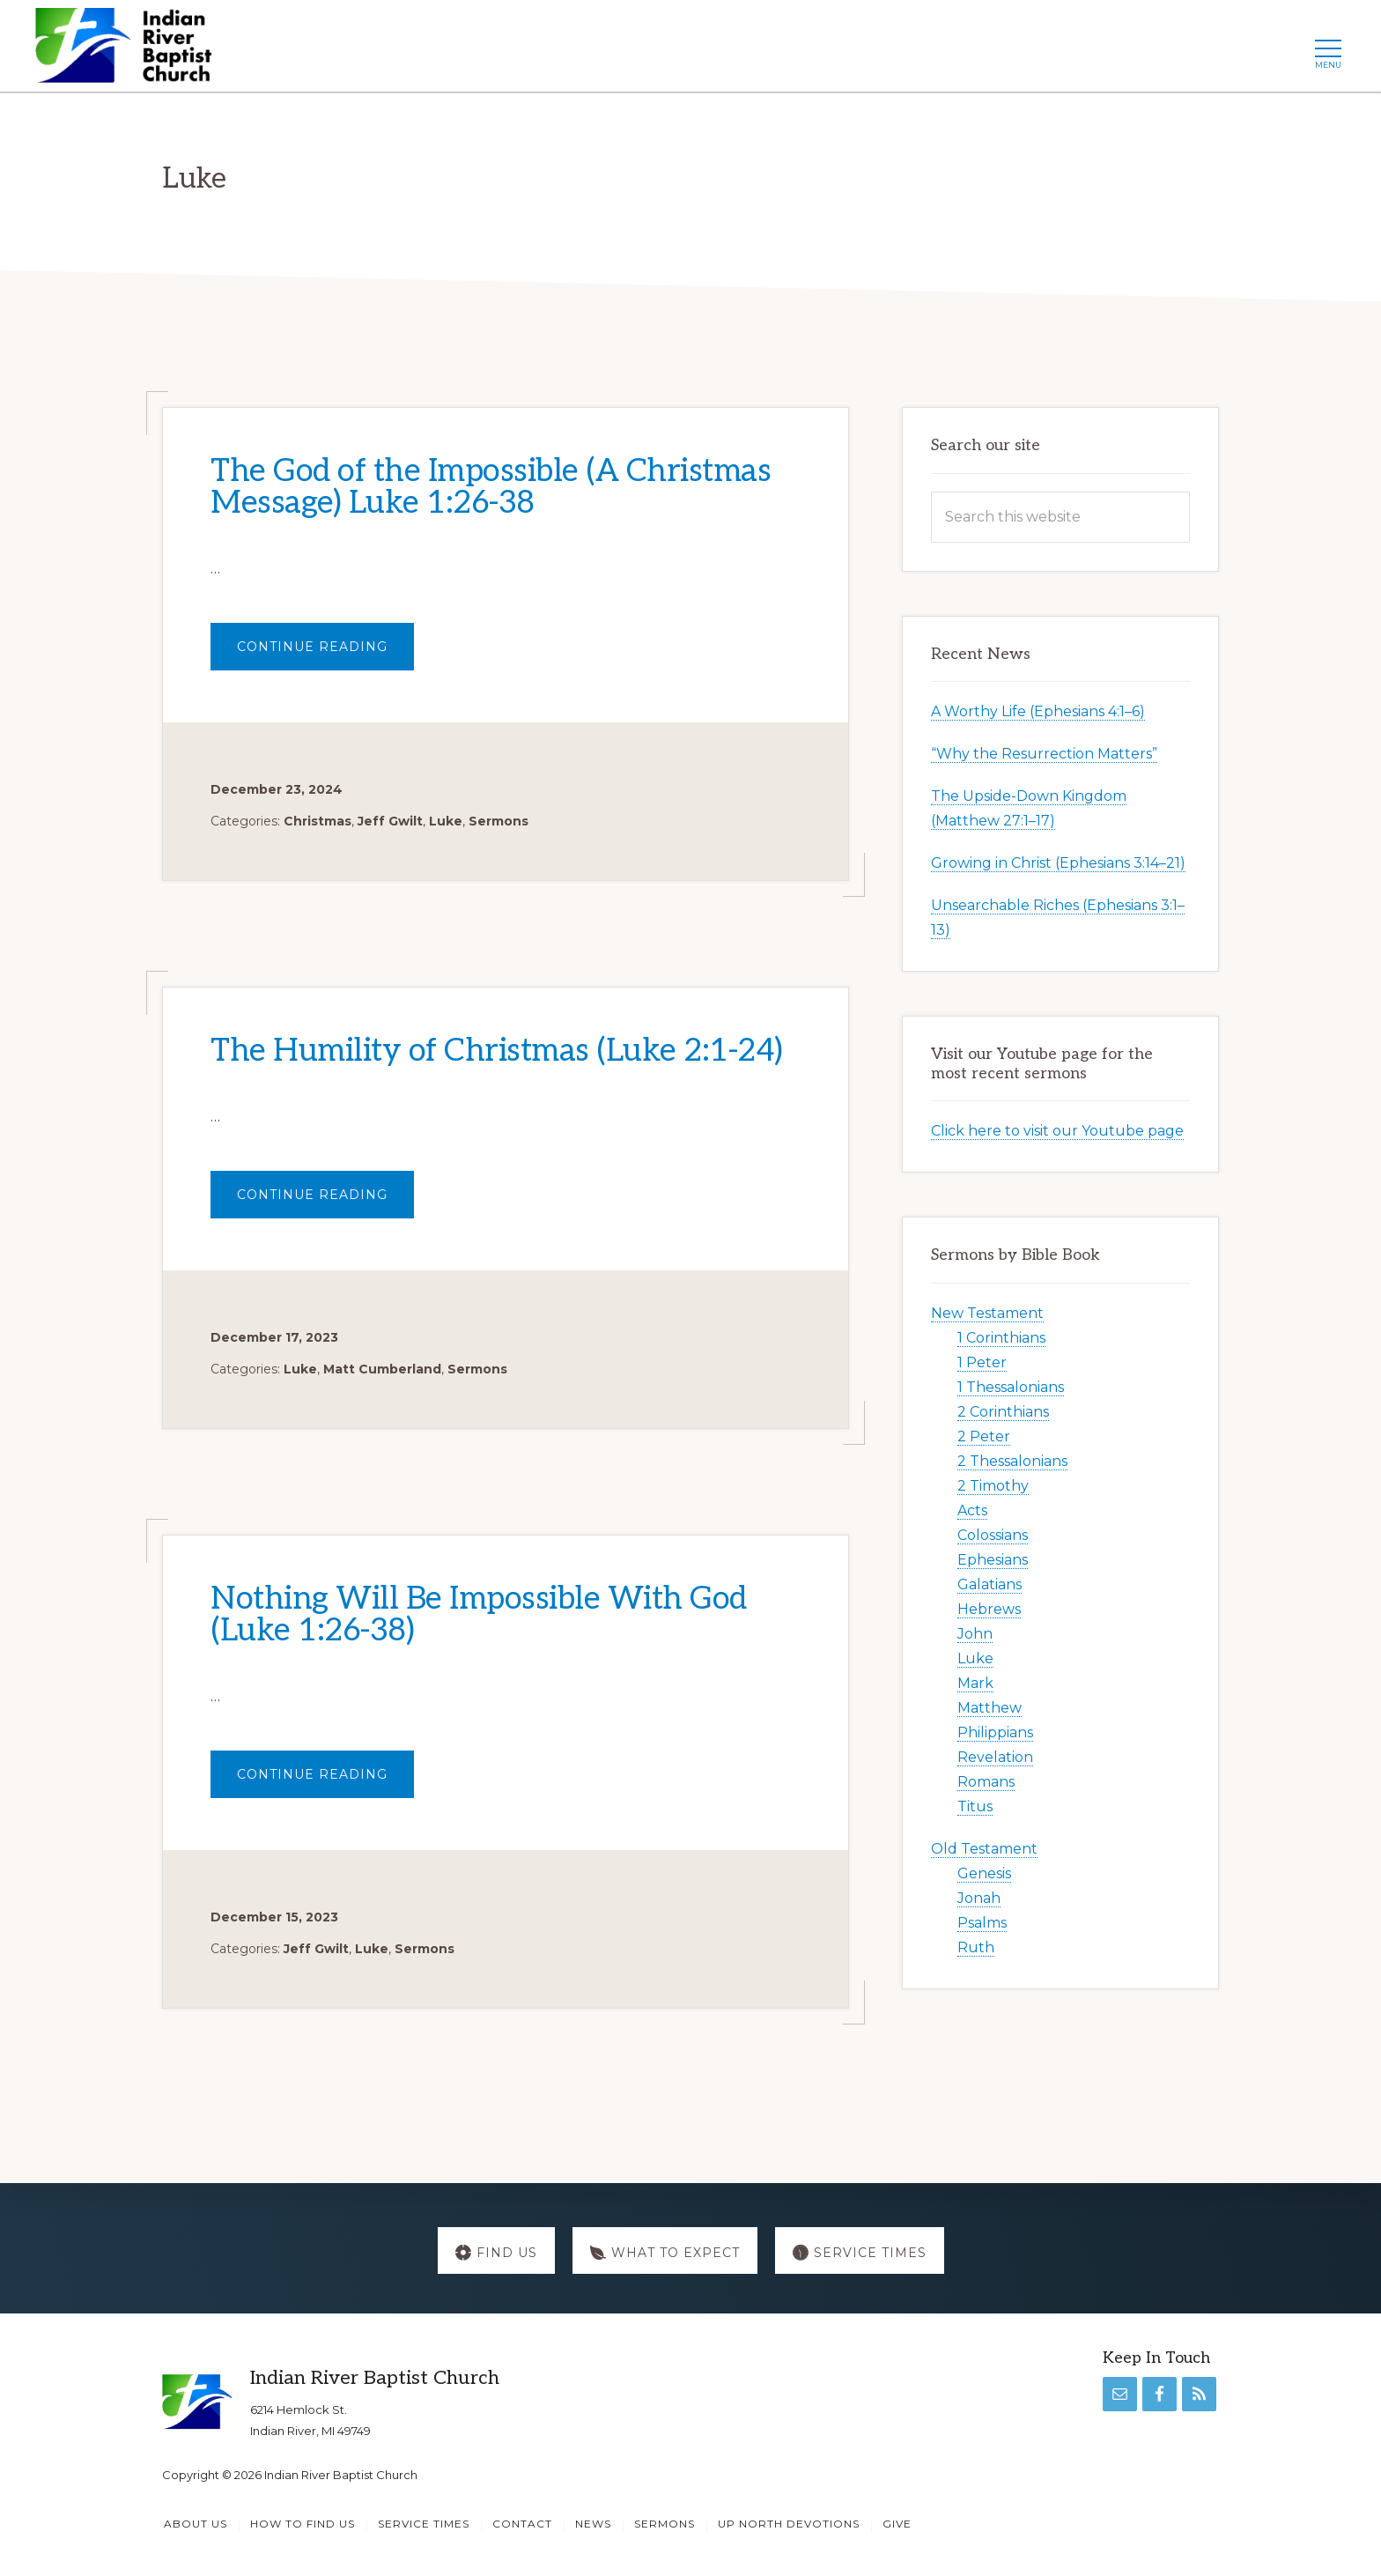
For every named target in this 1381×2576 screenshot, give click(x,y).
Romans (986, 1781)
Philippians (995, 1732)
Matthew (989, 1707)
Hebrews (989, 1609)
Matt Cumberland (382, 1369)
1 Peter (982, 1362)
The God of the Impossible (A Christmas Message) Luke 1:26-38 (490, 487)
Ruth (975, 1947)
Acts (972, 1510)
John (975, 1633)
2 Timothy (993, 1485)
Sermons (498, 821)
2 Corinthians (1003, 1411)
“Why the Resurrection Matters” (1044, 754)
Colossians (992, 1535)
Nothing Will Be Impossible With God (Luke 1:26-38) (478, 1615)
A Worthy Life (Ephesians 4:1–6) (1038, 712)
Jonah (979, 1898)
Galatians (989, 1584)
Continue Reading (325, 654)
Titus (975, 1806)
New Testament (987, 1313)
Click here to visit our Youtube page (1057, 1131)
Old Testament (984, 1848)
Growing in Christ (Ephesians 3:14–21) (1058, 863)
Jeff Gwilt (390, 821)
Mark (975, 1683)
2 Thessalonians (1012, 1461)
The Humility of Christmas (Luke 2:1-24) (496, 1051)
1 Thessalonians (1010, 1387)
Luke (445, 821)
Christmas (317, 821)
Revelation (995, 1757)
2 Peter (983, 1436)
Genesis (984, 1873)
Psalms (982, 1922)
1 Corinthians (1001, 1337)
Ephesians (992, 1559)
